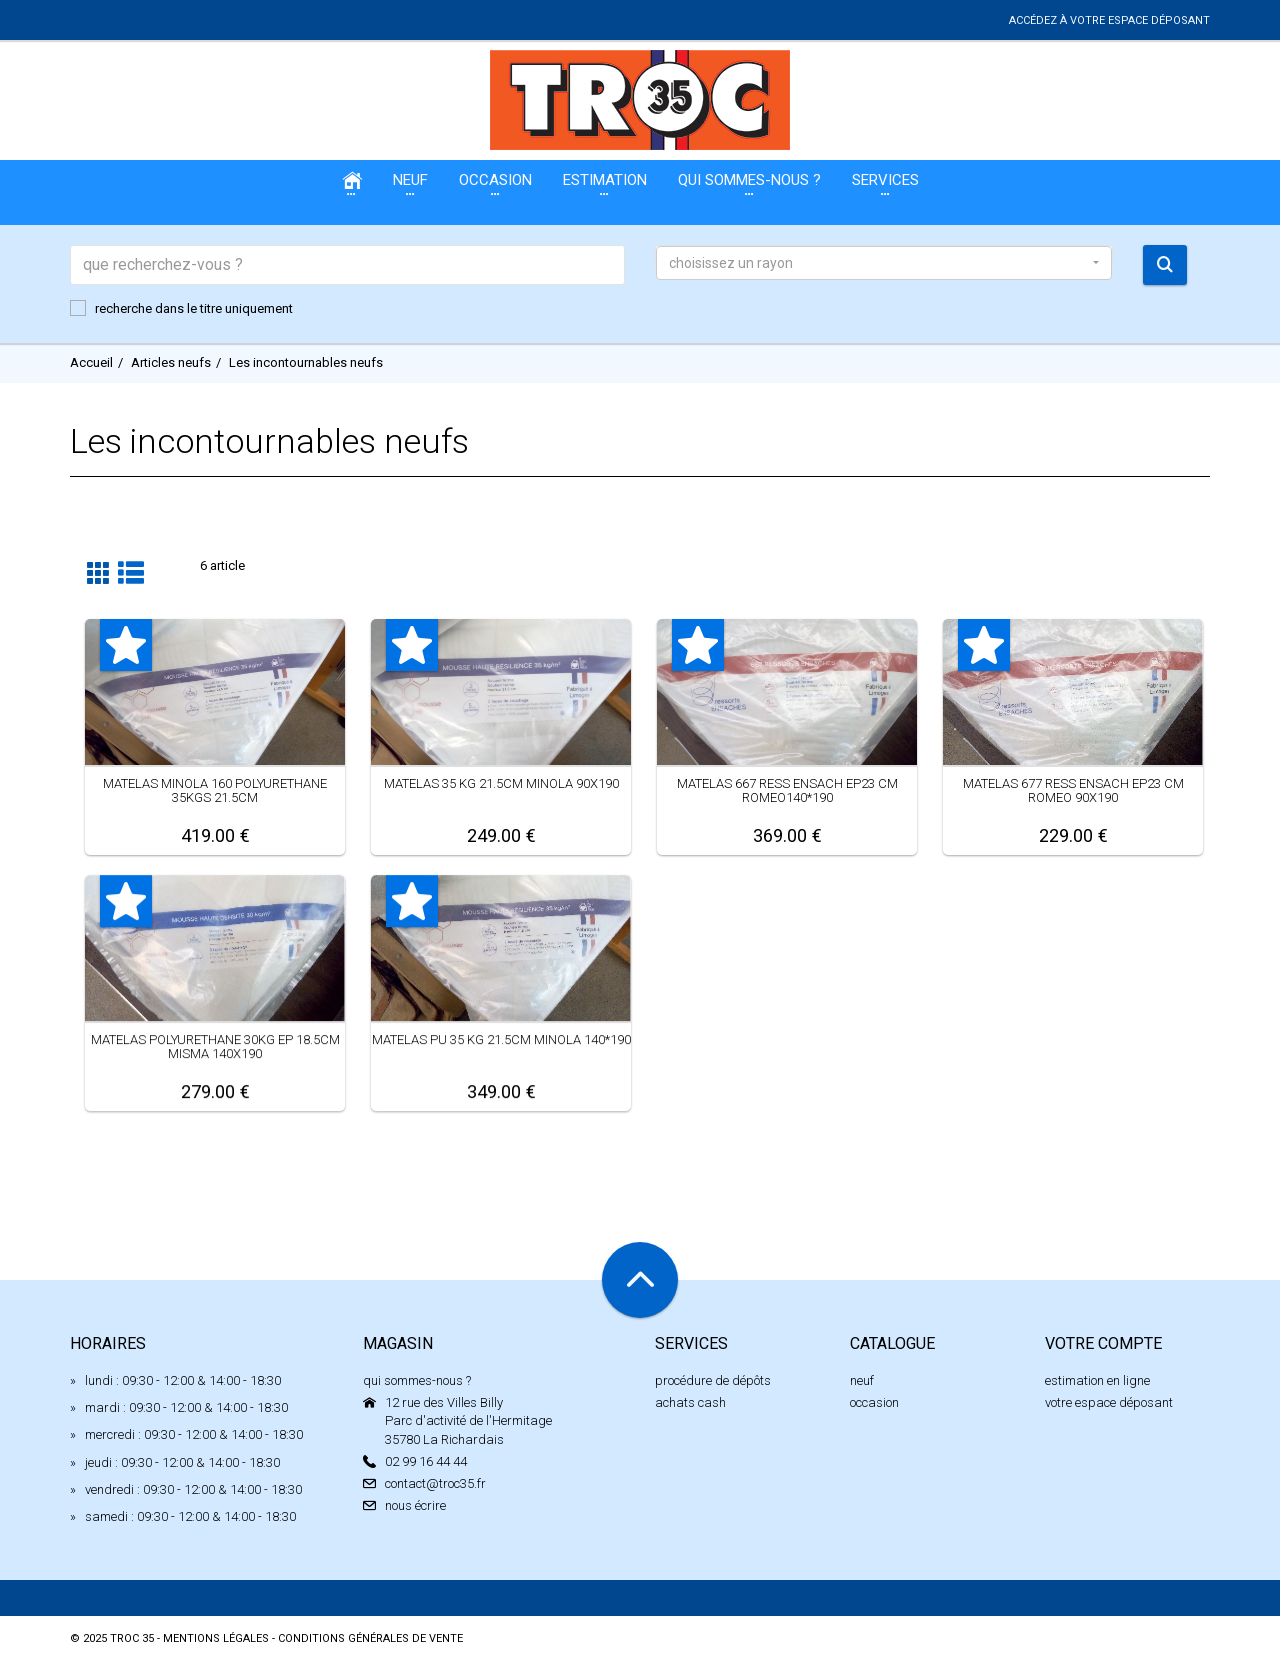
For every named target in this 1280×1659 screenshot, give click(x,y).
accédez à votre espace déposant (1109, 20)
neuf (862, 1380)
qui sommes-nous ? (417, 1380)
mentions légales (216, 1638)
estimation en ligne (1097, 1380)
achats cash (690, 1402)
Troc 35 (132, 1638)
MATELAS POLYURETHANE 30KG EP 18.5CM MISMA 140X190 (215, 1046)
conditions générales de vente (370, 1638)
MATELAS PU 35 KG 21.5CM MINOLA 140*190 (501, 1039)
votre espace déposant (1109, 1402)
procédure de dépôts (713, 1380)
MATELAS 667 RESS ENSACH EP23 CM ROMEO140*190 (787, 790)
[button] (884, 263)
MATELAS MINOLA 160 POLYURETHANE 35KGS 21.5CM (215, 790)
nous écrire (415, 1505)
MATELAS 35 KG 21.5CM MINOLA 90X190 (501, 783)
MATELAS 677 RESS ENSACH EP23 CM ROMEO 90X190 (1073, 790)
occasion (874, 1402)
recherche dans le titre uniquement (181, 308)
